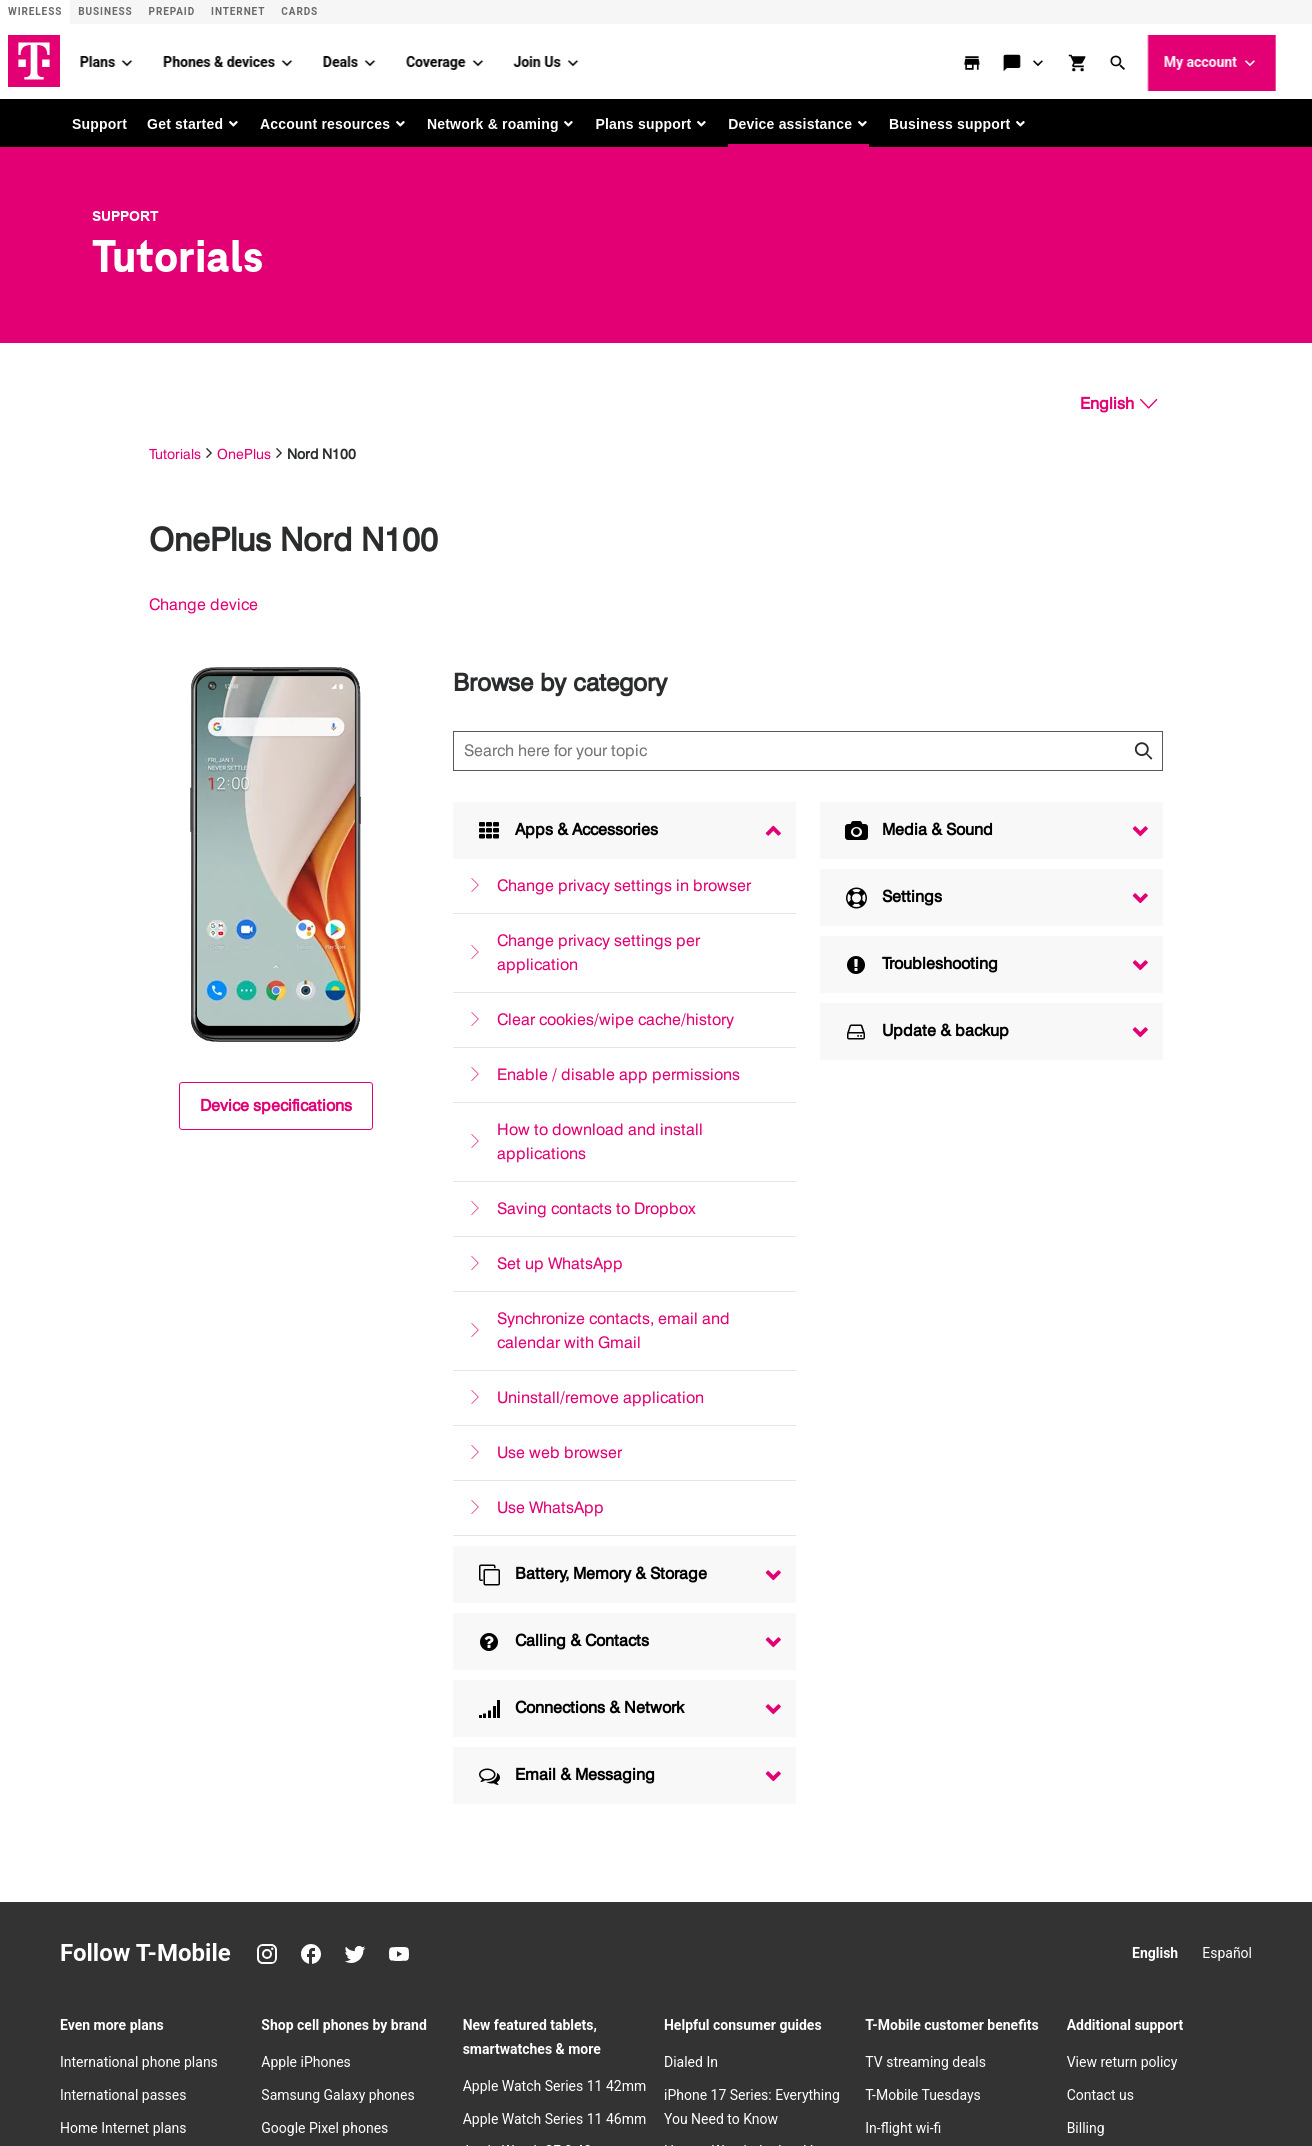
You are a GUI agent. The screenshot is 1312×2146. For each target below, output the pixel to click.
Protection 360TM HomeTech (956, 1589)
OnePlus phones (311, 1523)
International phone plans (139, 1424)
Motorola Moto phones (332, 1589)
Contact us (1100, 1457)
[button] (1148, 60)
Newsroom (1101, 1856)
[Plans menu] (155, 60)
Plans (125, 59)
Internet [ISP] (238, 11)
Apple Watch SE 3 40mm (539, 1514)
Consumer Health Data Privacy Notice (729, 2070)
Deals (368, 59)
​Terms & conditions (746, 2038)
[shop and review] (1108, 60)
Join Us (565, 59)
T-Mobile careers (1118, 1790)
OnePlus (244, 450)
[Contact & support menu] (1067, 60)
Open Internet (178, 2070)
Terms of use (857, 2038)
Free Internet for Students (1146, 1580)
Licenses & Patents (554, 2070)
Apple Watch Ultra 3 (524, 1580)
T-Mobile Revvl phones (330, 1556)
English (1155, 1315)
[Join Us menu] (601, 60)
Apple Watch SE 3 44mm (539, 1547)
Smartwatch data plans (132, 1613)
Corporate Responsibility (1143, 1889)
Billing (1086, 1490)
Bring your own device (933, 1742)
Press (332, 2006)
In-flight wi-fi (903, 1490)
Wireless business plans (135, 1646)
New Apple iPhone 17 (327, 1709)
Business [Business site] (105, 11)
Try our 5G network (924, 1709)
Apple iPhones (305, 1424)
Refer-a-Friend (908, 1523)
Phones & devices (247, 59)
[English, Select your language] (1118, 401)
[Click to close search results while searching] (1143, 748)
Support (99, 121)
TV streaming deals (925, 1424)
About (158, 2006)
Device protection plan (934, 1556)
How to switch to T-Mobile (945, 1677)
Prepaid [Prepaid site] (172, 11)
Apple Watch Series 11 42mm (555, 1448)
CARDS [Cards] (299, 11)
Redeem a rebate (1119, 1613)
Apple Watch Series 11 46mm (555, 1481)
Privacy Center (1112, 1823)
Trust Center (276, 2038)
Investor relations (245, 2006)
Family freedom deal (928, 1832)
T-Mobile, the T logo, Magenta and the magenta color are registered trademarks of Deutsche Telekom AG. (420, 2102)
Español (1227, 1315)
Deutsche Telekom (487, 2006)
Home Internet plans (123, 1490)
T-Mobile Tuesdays (922, 1457)
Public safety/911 (624, 2038)
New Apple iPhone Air (328, 1677)
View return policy (1122, 1424)
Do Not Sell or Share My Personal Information (358, 2070)
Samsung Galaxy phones (337, 1457)
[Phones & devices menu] (315, 60)
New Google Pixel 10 (325, 1889)
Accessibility (949, 2038)
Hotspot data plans (119, 1580)
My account (1240, 61)
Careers (392, 2006)
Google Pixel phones (324, 1490)
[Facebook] (311, 1316)
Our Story (1096, 1757)
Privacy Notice (180, 2038)
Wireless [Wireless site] (35, 11)
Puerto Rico (592, 2006)
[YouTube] (399, 1316)
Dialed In (691, 1424)
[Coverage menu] (506, 60)
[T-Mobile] (88, 2021)
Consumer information (493, 2038)
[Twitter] (355, 1316)
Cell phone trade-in (923, 1865)
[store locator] (1002, 60)
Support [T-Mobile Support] (125, 213)
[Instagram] (267, 1316)
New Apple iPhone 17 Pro (340, 1742)
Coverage (463, 59)
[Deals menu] (398, 60)
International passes (123, 1457)
